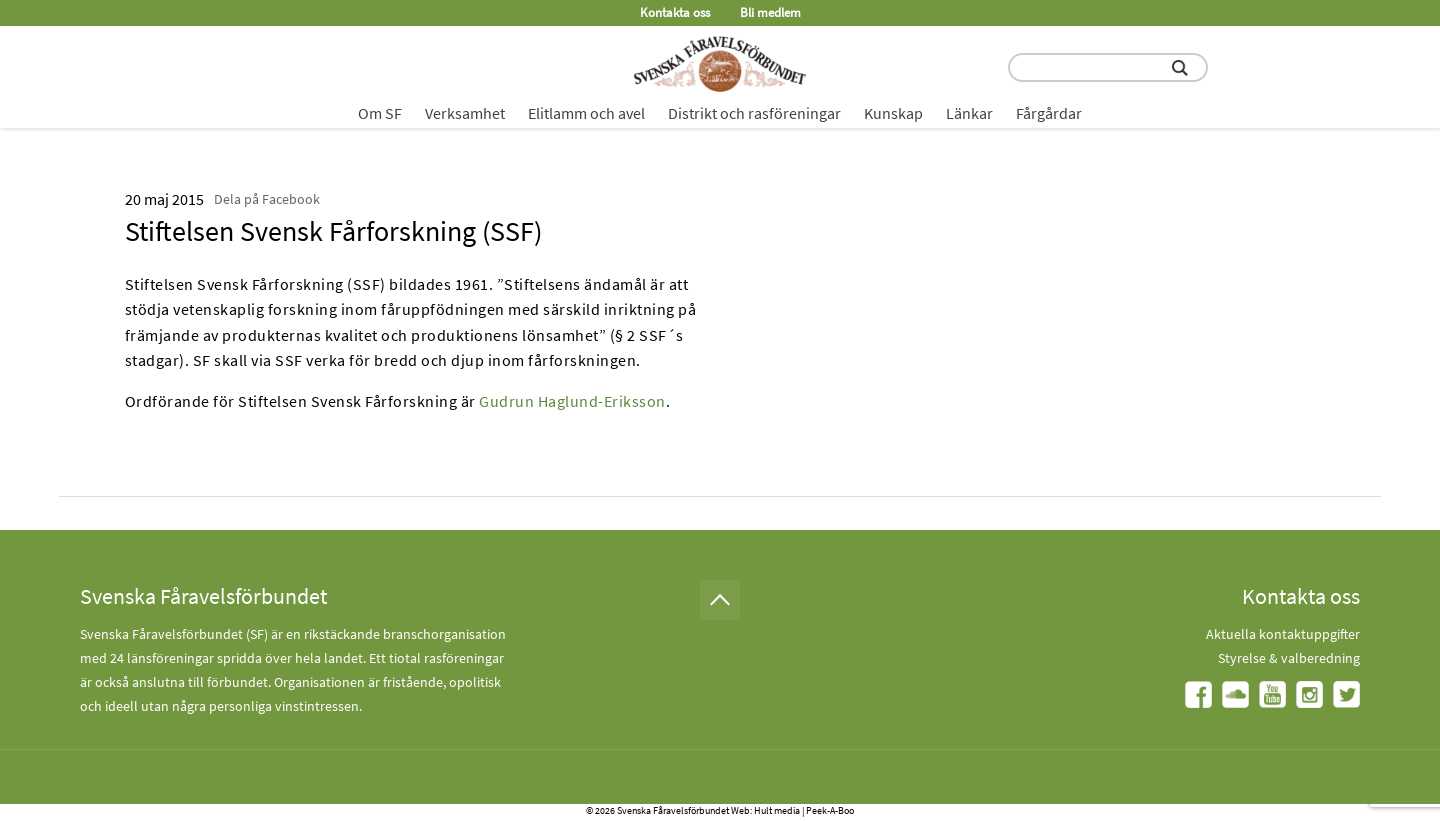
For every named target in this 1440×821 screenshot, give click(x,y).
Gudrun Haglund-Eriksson (572, 401)
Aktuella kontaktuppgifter (1283, 634)
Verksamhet (465, 113)
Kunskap (893, 113)
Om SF (380, 113)
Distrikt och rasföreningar (754, 113)
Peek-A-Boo (830, 810)
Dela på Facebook (267, 199)
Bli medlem (770, 12)
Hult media (777, 810)
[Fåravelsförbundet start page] (720, 64)
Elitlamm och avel (586, 113)
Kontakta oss (675, 12)
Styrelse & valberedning (1289, 658)
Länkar (969, 113)
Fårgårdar (1049, 113)
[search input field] (1108, 67)
